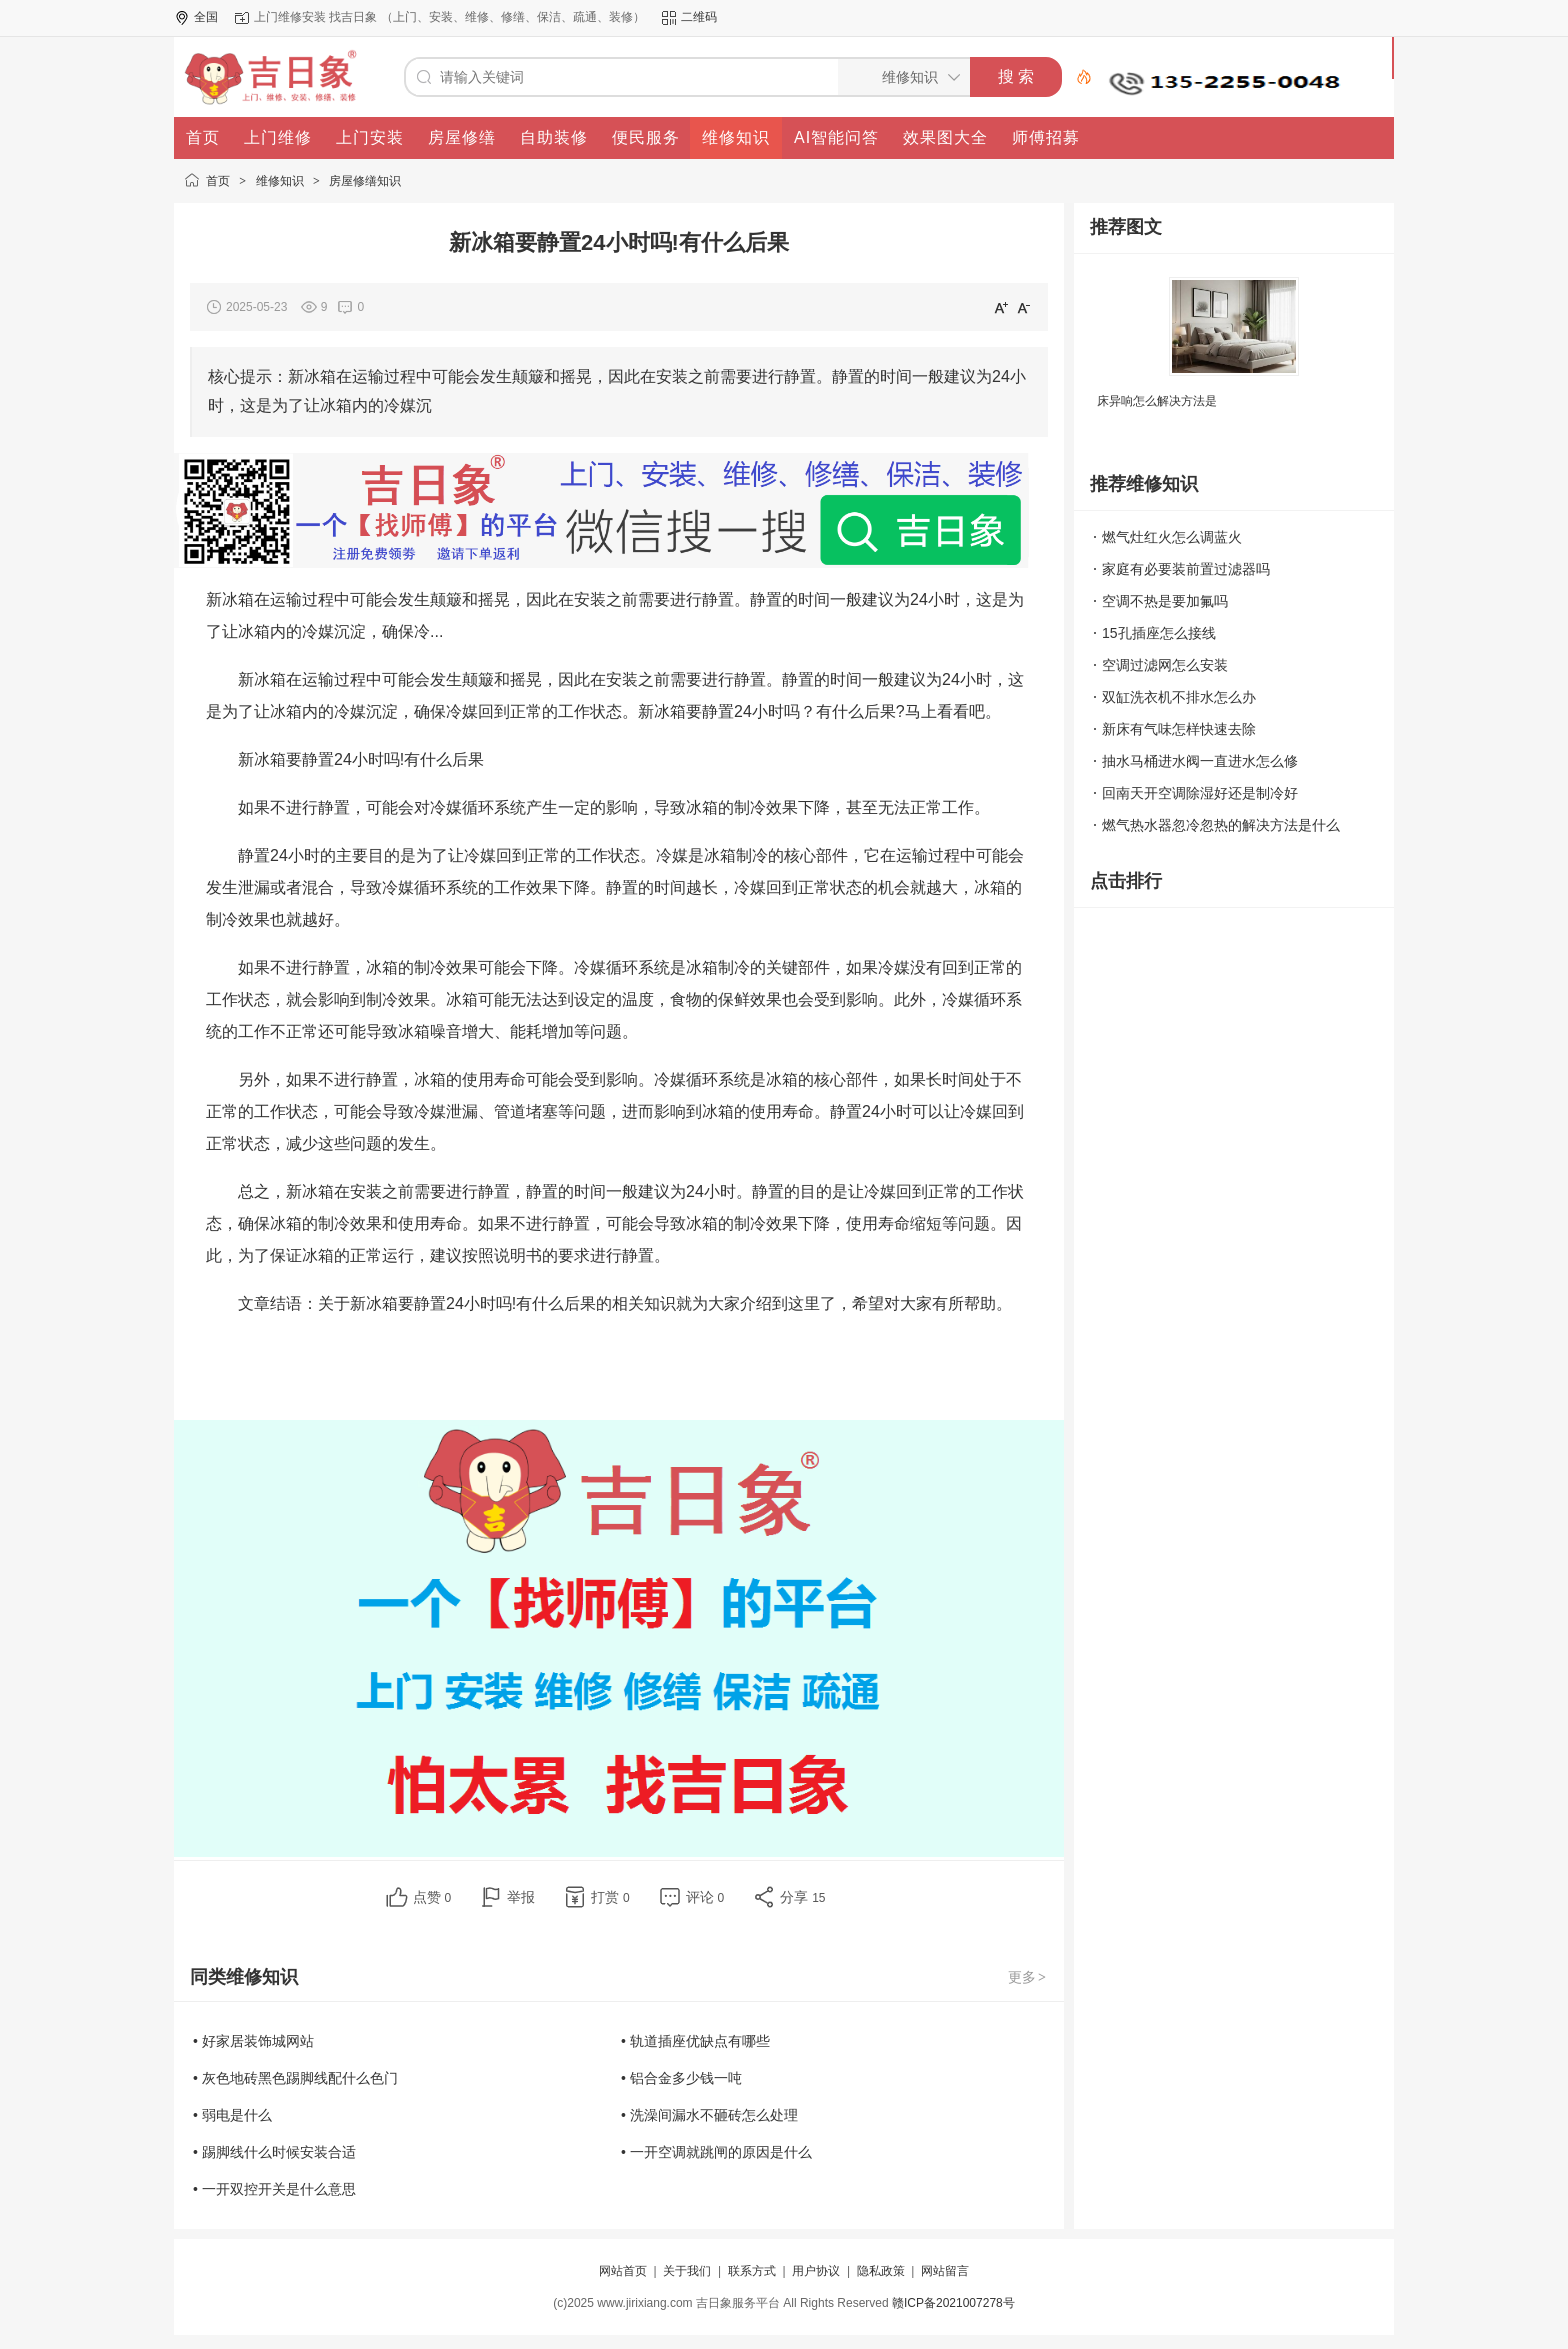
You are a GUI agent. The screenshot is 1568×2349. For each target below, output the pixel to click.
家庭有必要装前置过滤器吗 (1186, 569)
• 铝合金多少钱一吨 (681, 2078)
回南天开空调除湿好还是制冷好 (1200, 793)
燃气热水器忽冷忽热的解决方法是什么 (1221, 825)
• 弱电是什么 (232, 2115)
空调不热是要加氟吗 (1165, 601)
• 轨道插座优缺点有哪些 (695, 2041)
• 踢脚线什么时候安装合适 (274, 2152)
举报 (521, 1897)
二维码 (699, 17)
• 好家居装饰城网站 (253, 2041)
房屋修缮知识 (365, 181)
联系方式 (752, 2271)
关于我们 (687, 2271)
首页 (218, 181)
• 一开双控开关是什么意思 (274, 2189)
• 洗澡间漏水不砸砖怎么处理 (709, 2115)
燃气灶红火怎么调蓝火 (1172, 537)
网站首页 (623, 2271)
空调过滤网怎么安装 (1165, 665)
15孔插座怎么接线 (1159, 633)
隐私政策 (881, 2271)
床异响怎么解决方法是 (1157, 401)
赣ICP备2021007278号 (953, 2303)
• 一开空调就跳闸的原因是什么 (716, 2152)
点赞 (432, 1897)
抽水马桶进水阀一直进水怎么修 (1200, 761)
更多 (1028, 1977)
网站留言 (945, 2271)
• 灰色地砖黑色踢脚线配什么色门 (295, 2078)
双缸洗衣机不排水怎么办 (1179, 697)
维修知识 (280, 181)
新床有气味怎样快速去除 (1179, 729)
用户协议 (816, 2271)
